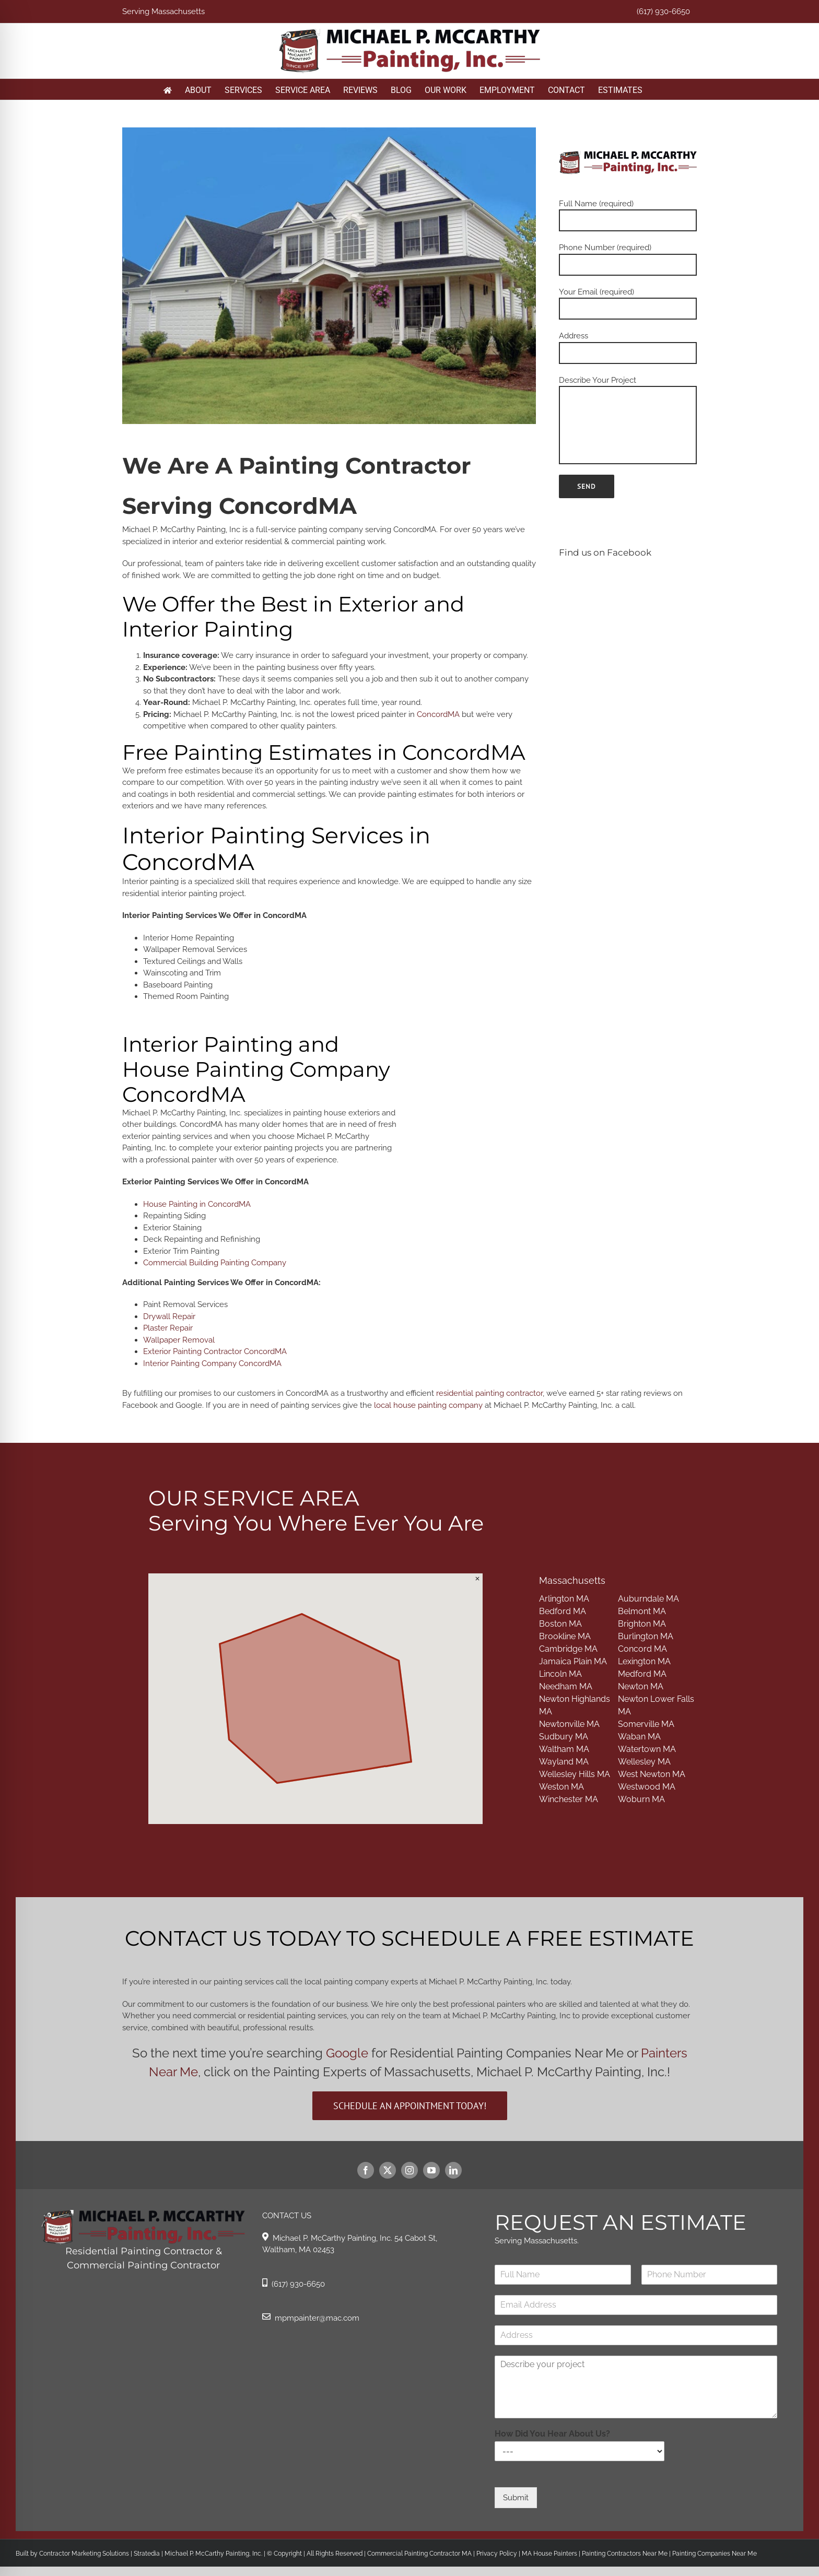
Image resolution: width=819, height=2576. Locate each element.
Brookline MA (565, 1636)
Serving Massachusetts (163, 11)
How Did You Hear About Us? (552, 2434)
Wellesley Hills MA (574, 1774)
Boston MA (560, 1624)
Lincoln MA (560, 1674)
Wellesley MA (644, 1762)
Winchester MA (568, 1799)
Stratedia (147, 2553)
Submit (516, 2497)
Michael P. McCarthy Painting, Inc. (213, 2553)
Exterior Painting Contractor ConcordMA (215, 1351)
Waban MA (639, 1737)
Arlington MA (564, 1599)
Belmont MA (642, 1611)
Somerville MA (646, 1724)
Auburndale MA (648, 1599)
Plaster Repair (168, 1328)
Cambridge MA (568, 1649)
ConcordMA (438, 714)
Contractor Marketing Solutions (84, 2553)
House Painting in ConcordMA (197, 1204)
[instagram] (409, 2170)
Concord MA (642, 1649)
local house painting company (428, 1405)
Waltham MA (564, 1749)
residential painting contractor (489, 1393)
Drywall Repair (169, 1316)
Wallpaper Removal (179, 1340)
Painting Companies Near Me (714, 2553)
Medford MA (642, 1674)
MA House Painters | (552, 2553)
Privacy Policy (496, 2553)
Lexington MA (644, 1661)
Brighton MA (642, 1624)
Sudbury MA (563, 1737)
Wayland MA (564, 1762)
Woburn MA (641, 1799)
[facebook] (365, 2170)
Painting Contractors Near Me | (627, 2553)
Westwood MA (646, 1787)
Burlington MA (645, 1636)
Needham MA (565, 1686)
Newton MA (640, 1686)
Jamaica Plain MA (573, 1661)
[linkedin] (453, 2170)
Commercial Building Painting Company (214, 1262)
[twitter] (387, 2170)
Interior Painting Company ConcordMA (212, 1363)
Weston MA (561, 1787)
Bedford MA (562, 1611)
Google (347, 2053)
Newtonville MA (569, 1724)
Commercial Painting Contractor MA (419, 2553)
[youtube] (431, 2170)
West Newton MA (651, 1774)
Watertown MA (647, 1749)
